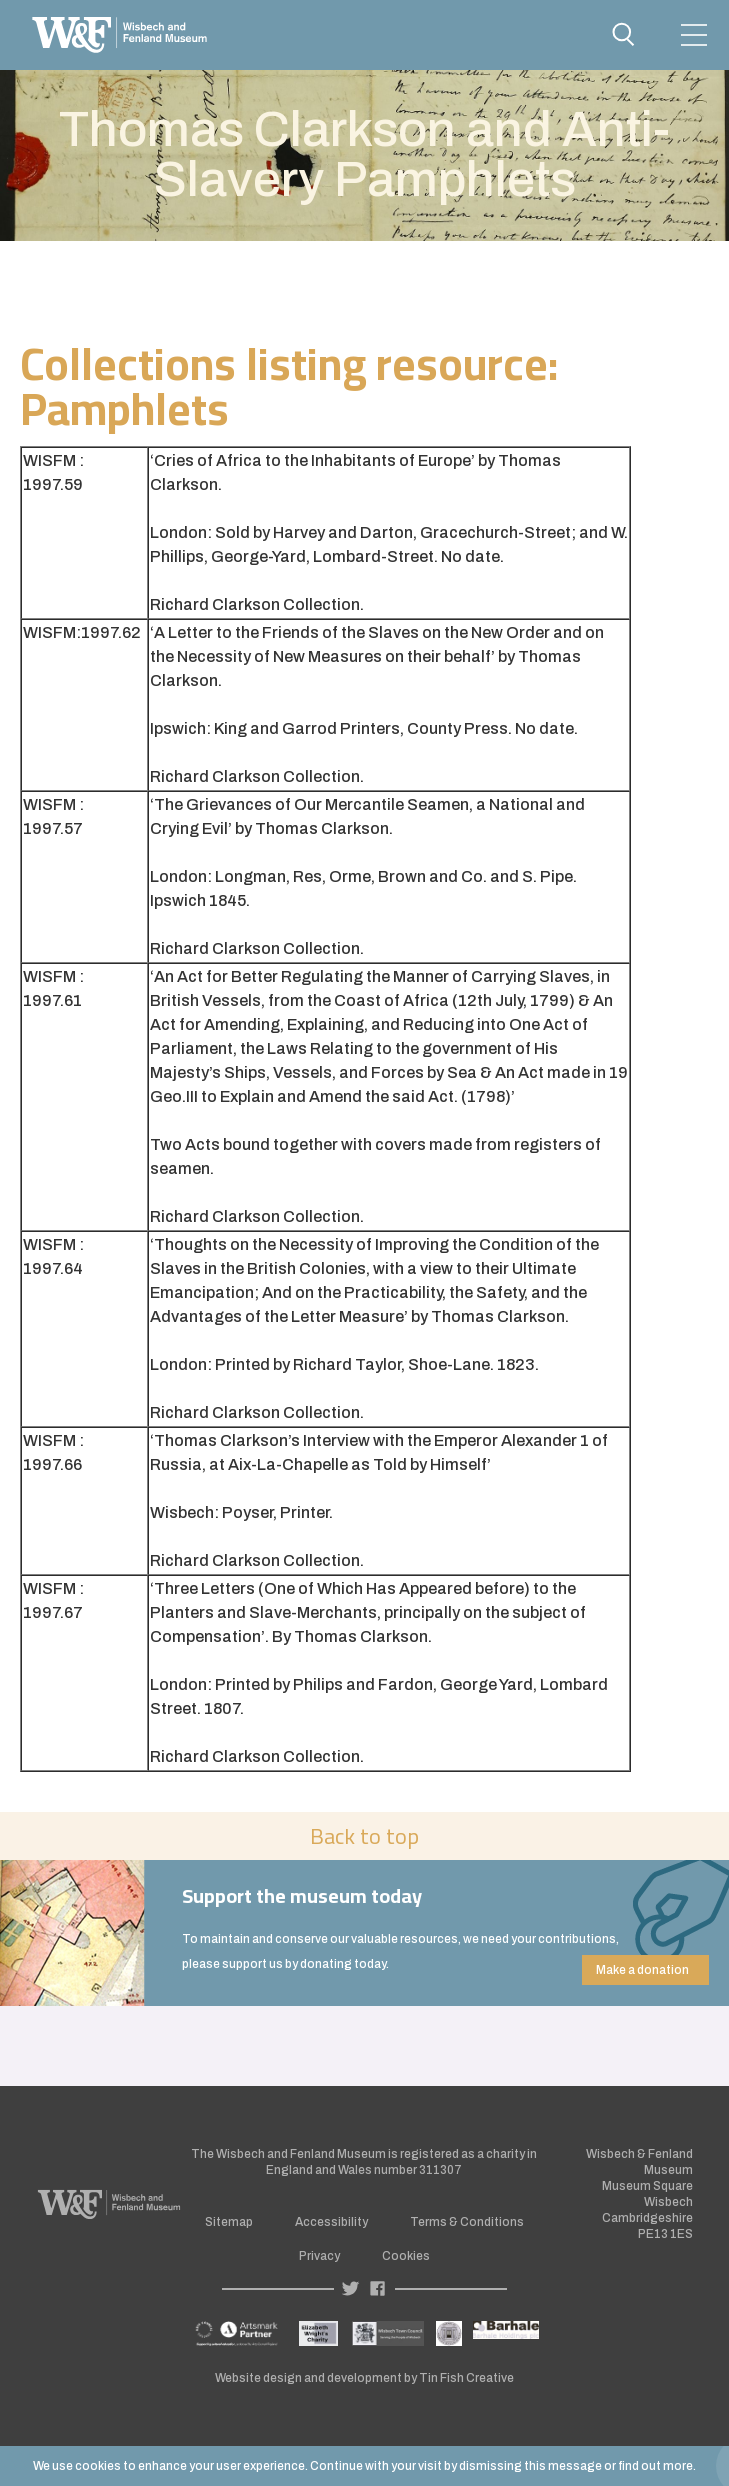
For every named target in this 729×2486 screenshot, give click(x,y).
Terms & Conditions (467, 2222)
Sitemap (229, 2222)
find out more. (657, 2466)
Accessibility (331, 2222)
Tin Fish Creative (466, 2378)
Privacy (319, 2256)
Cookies (406, 2256)
